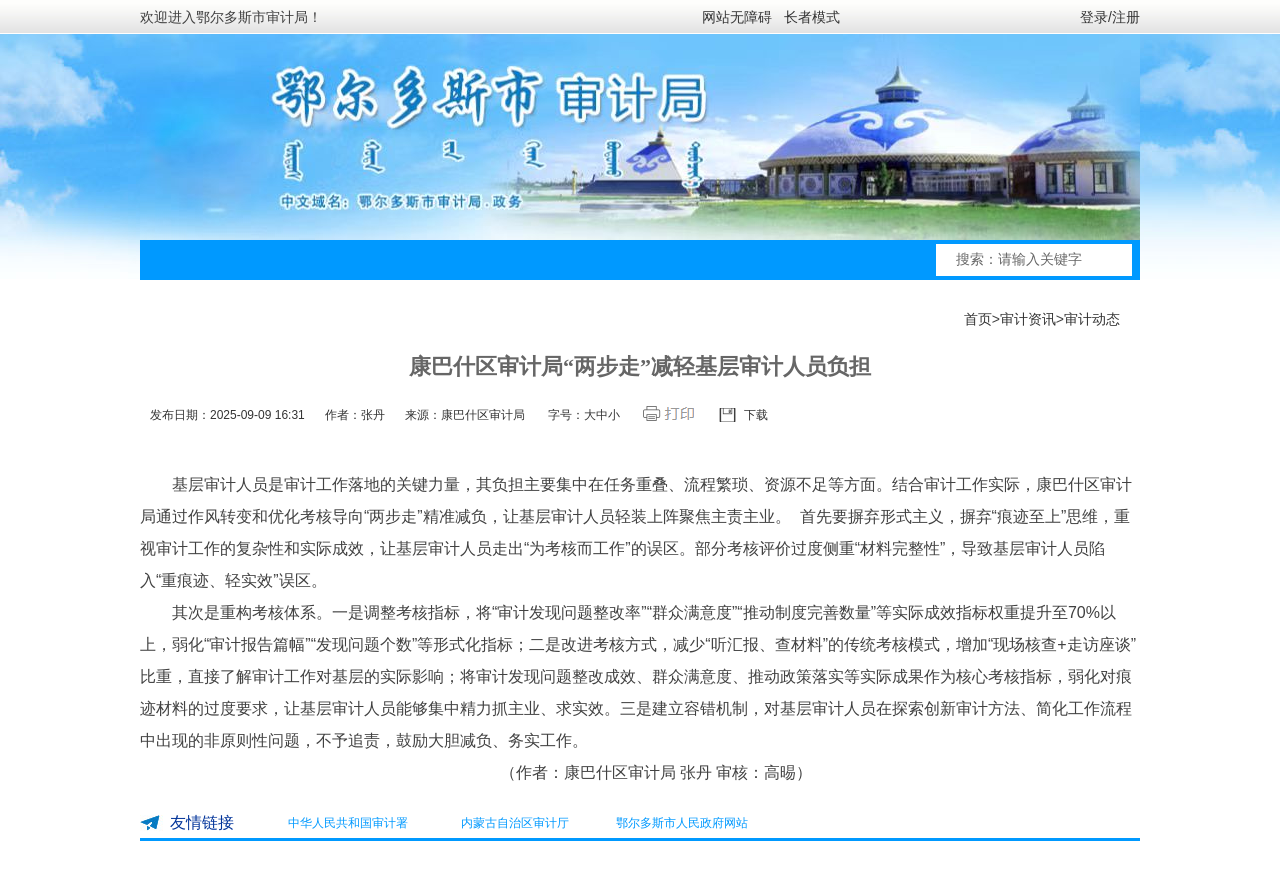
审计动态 (1092, 319)
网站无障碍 (737, 17)
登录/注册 (1110, 17)
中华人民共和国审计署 (348, 823)
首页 (978, 319)
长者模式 (812, 17)
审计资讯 (1028, 319)
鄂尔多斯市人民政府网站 (682, 823)
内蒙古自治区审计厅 (515, 823)
